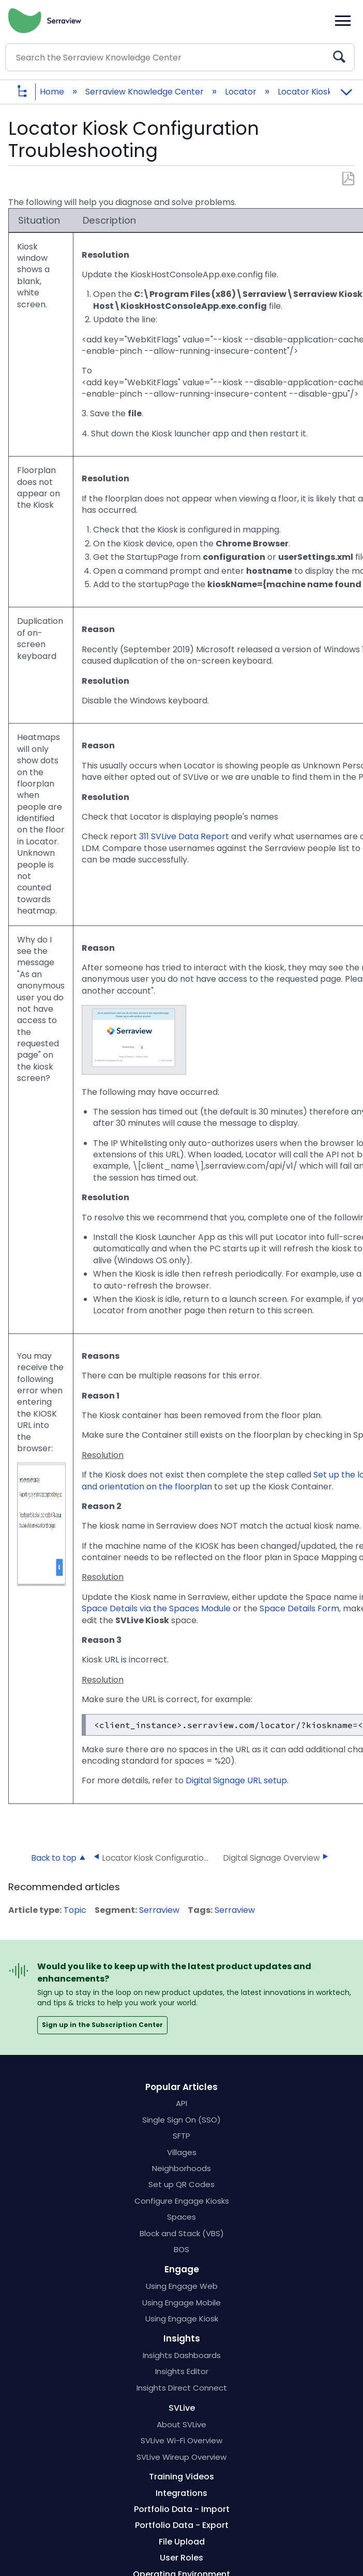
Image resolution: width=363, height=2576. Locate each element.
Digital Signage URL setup (236, 1780)
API (181, 2103)
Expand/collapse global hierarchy (30, 92)
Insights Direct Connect (182, 2387)
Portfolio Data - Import (182, 2509)
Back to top (54, 1857)
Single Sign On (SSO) (181, 2119)
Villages (181, 2152)
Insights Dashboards (182, 2355)
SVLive (182, 2408)
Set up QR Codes (181, 2184)
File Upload (182, 2542)
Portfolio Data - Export (182, 2525)
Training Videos (181, 2477)
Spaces (181, 2216)
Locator (242, 92)
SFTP (181, 2135)
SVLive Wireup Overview (181, 2457)
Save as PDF (348, 179)
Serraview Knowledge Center (145, 92)
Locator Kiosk (306, 92)
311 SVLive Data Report (184, 836)
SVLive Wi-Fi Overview (181, 2440)
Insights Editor (181, 2371)
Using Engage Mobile (181, 2302)
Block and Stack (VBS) (182, 2233)
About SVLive (181, 2424)
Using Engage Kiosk (181, 2318)
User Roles (181, 2558)
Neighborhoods (181, 2168)
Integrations (181, 2493)
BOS (181, 2249)
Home (53, 92)
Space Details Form (299, 1608)
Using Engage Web (182, 2286)
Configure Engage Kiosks (181, 2200)
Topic (75, 1910)
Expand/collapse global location (346, 89)
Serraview (159, 1910)
